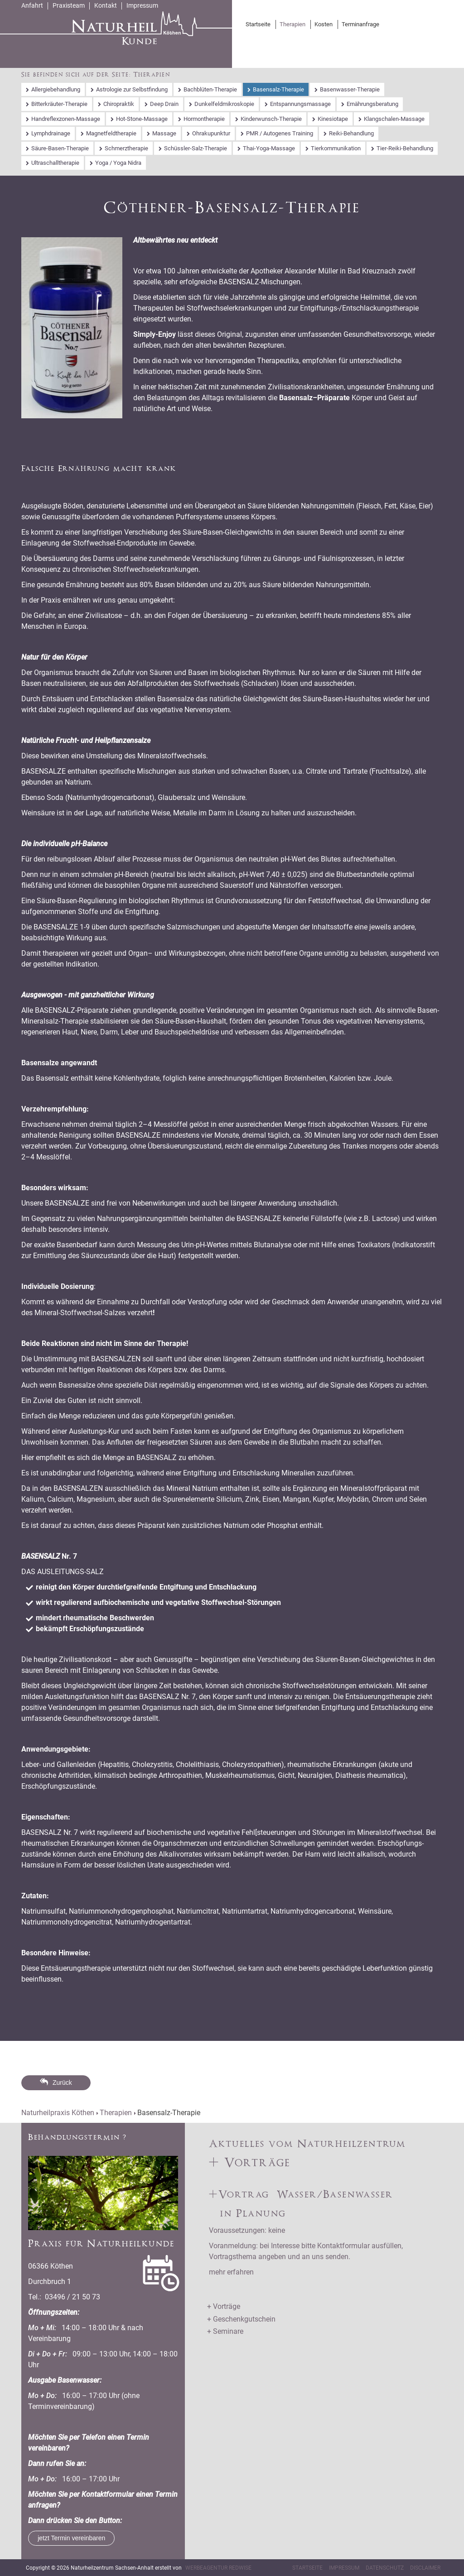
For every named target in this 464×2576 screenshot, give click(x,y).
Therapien (292, 24)
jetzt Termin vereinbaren (71, 2538)
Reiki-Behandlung (351, 133)
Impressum (142, 5)
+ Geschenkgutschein (241, 2319)
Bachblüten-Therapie (210, 89)
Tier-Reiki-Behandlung (405, 148)
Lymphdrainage (50, 133)
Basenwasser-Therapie (350, 89)
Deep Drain (164, 104)
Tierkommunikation (336, 148)
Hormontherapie (204, 118)
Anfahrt (32, 5)
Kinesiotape (333, 118)
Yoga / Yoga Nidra (118, 162)
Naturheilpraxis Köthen (57, 2112)
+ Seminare (225, 2331)
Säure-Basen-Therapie (60, 148)
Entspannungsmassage (300, 104)
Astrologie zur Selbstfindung (132, 89)
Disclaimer (425, 2568)
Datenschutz (385, 2568)
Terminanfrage (360, 24)
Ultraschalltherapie (55, 162)
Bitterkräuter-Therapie (59, 104)
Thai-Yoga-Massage (269, 148)
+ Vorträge (223, 2306)
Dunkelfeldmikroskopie (224, 104)
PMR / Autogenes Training (279, 133)
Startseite (258, 24)
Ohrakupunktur (211, 133)
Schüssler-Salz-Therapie (195, 148)
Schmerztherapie (126, 148)
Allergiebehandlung (55, 89)
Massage (164, 133)
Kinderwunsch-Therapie (271, 118)
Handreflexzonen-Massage (65, 118)
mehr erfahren (231, 2272)
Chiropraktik (118, 104)
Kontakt (105, 5)
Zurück (62, 2082)
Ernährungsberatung (372, 104)
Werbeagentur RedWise (218, 2568)
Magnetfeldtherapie (111, 133)
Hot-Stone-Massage (142, 118)
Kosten (323, 24)
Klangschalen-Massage (394, 118)
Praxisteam (69, 5)
